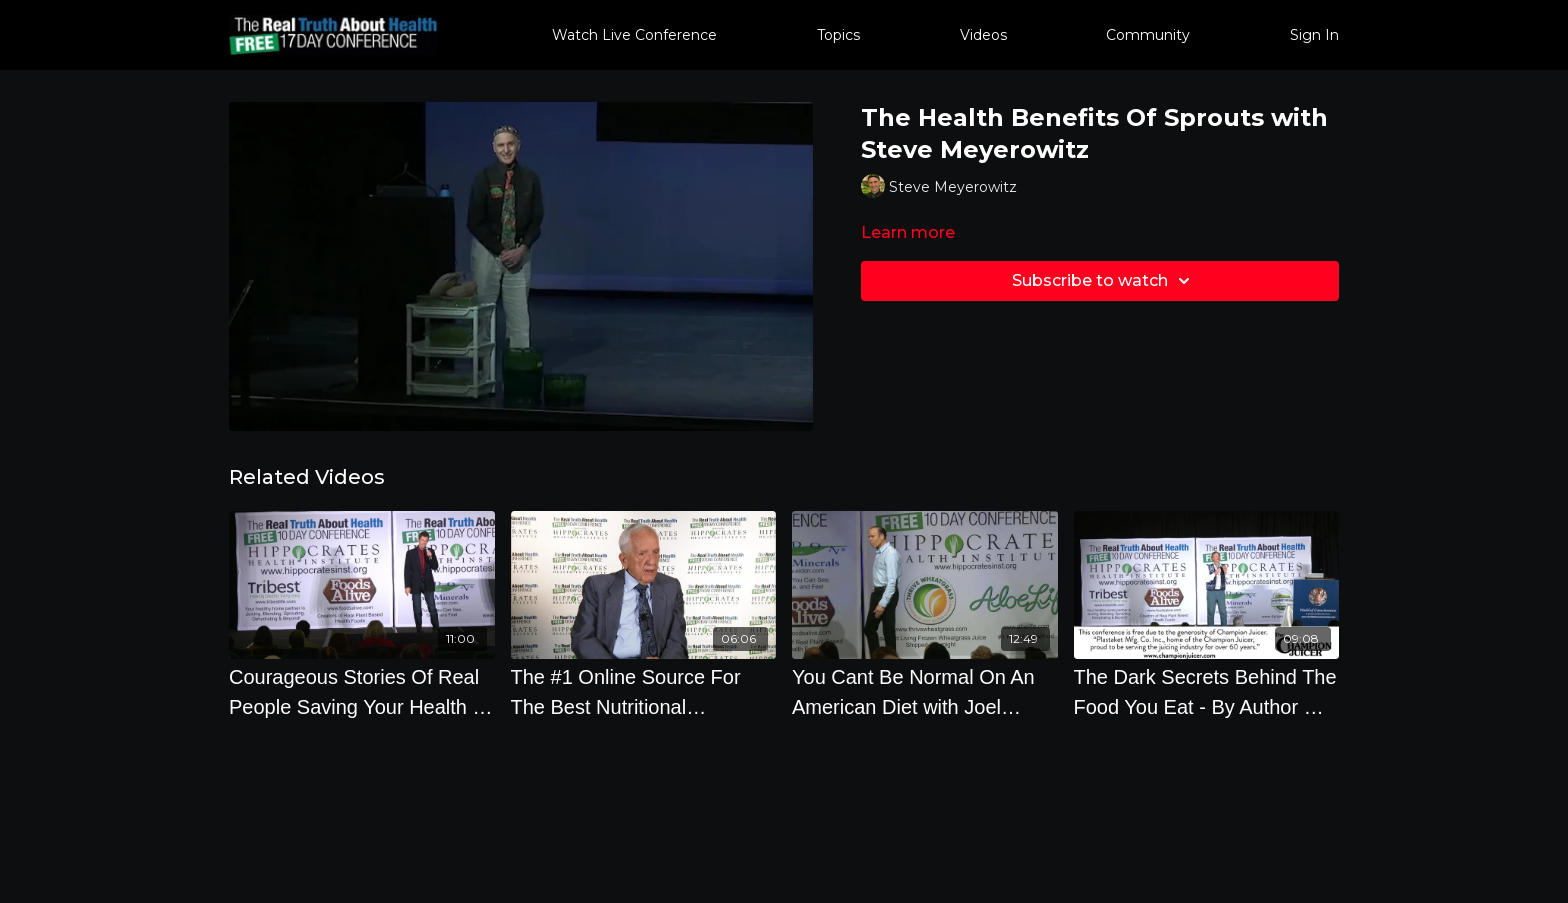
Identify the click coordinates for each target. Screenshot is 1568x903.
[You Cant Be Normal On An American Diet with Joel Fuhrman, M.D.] (925, 692)
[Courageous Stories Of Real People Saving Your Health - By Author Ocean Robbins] (362, 692)
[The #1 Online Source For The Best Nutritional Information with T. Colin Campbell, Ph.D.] (644, 692)
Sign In (1314, 35)
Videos (983, 35)
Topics (838, 35)
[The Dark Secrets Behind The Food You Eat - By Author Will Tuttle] (1207, 692)
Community (1148, 35)
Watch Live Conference (634, 35)
